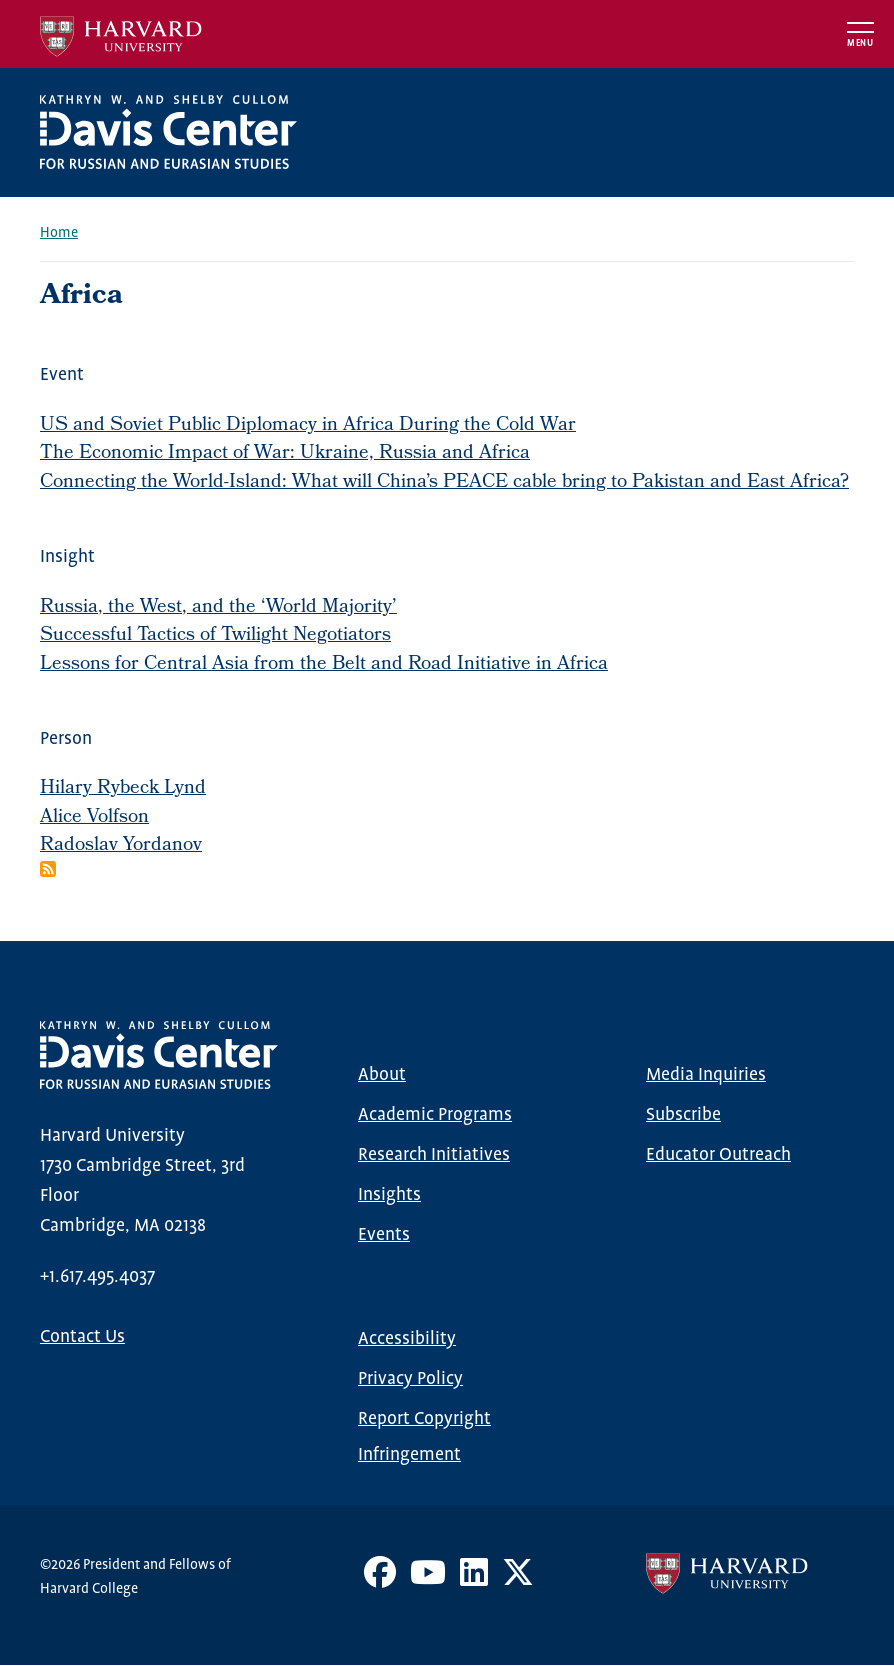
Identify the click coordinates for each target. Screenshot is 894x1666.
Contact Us (82, 1337)
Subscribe (683, 1115)
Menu (860, 43)
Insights (389, 1195)
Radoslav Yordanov (121, 846)
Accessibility (407, 1339)
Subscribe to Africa (48, 869)
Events (384, 1235)
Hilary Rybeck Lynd (123, 789)
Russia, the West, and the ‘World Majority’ (218, 608)
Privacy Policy (410, 1379)
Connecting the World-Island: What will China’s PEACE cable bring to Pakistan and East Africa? (444, 483)
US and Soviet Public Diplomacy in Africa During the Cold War (308, 426)
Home (59, 233)
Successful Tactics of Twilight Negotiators (215, 636)
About (382, 1075)
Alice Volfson (94, 818)
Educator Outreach (718, 1155)
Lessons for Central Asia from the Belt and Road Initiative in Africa (324, 665)
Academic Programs (435, 1115)
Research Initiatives (434, 1155)
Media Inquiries (706, 1075)
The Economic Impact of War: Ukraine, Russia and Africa (285, 454)
